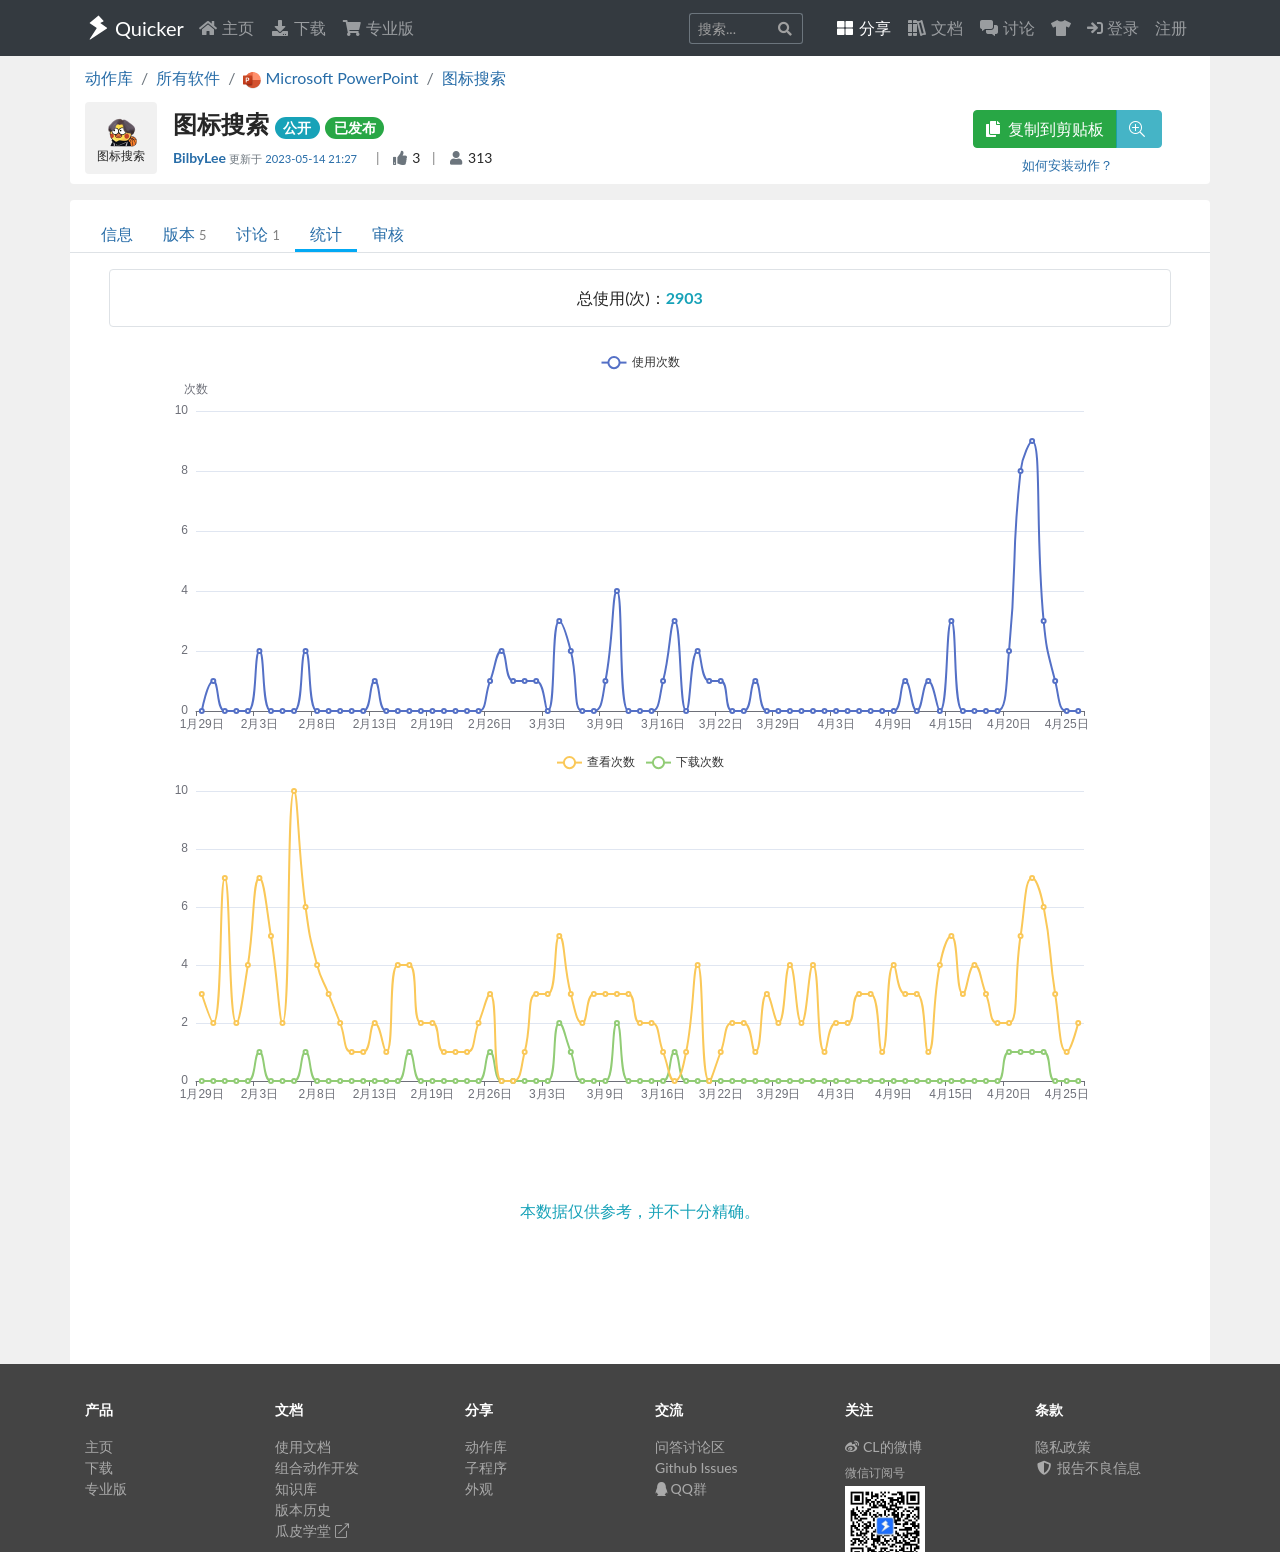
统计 (326, 233)
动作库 (109, 77)
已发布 (355, 127)
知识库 (296, 1488)
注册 (1171, 27)
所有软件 (188, 77)
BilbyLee (201, 157)
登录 (1113, 27)
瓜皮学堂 (312, 1530)
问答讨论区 (690, 1446)
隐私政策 (1063, 1446)
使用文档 (303, 1446)
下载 (298, 27)
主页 (226, 27)
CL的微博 (883, 1446)
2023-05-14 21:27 (312, 158)
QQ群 (681, 1488)
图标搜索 (474, 77)
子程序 (486, 1467)
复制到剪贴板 (1045, 128)
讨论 (257, 233)
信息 (117, 233)
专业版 (378, 27)
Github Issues (696, 1467)
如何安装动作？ (1067, 165)
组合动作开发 (317, 1467)
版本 (184, 233)
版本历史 (303, 1509)
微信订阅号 (875, 1472)
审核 (388, 233)
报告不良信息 (1088, 1467)
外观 (479, 1488)
